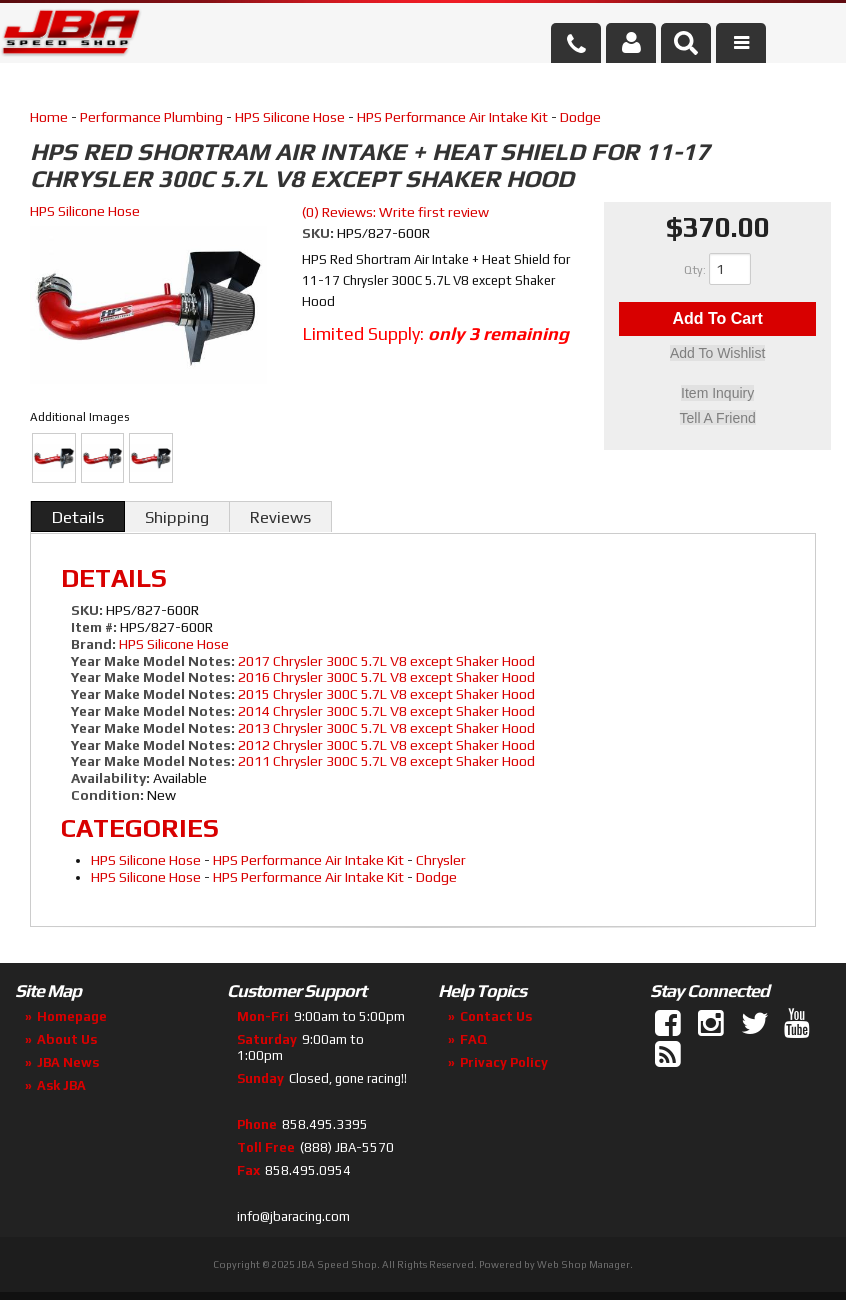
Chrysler (441, 860)
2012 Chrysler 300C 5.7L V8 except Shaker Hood (386, 745)
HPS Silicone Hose (290, 117)
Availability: (110, 778)
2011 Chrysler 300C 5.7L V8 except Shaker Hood (386, 761)
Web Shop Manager (583, 1264)
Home (49, 117)
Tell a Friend (718, 418)
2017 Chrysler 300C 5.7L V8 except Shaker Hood (386, 661)
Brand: (93, 644)
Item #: (95, 627)
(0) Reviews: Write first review (395, 212)
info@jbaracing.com (293, 1216)
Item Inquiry (717, 394)
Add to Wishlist (717, 355)
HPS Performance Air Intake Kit (452, 117)
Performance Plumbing (151, 117)
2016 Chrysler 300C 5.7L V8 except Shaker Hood (386, 677)
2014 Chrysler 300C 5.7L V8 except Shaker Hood (386, 711)
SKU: (319, 233)
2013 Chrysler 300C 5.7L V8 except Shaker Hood (386, 728)
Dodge (580, 117)
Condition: (107, 795)
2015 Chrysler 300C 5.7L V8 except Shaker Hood (386, 694)
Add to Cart (717, 319)
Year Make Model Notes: (153, 661)
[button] (686, 43)
